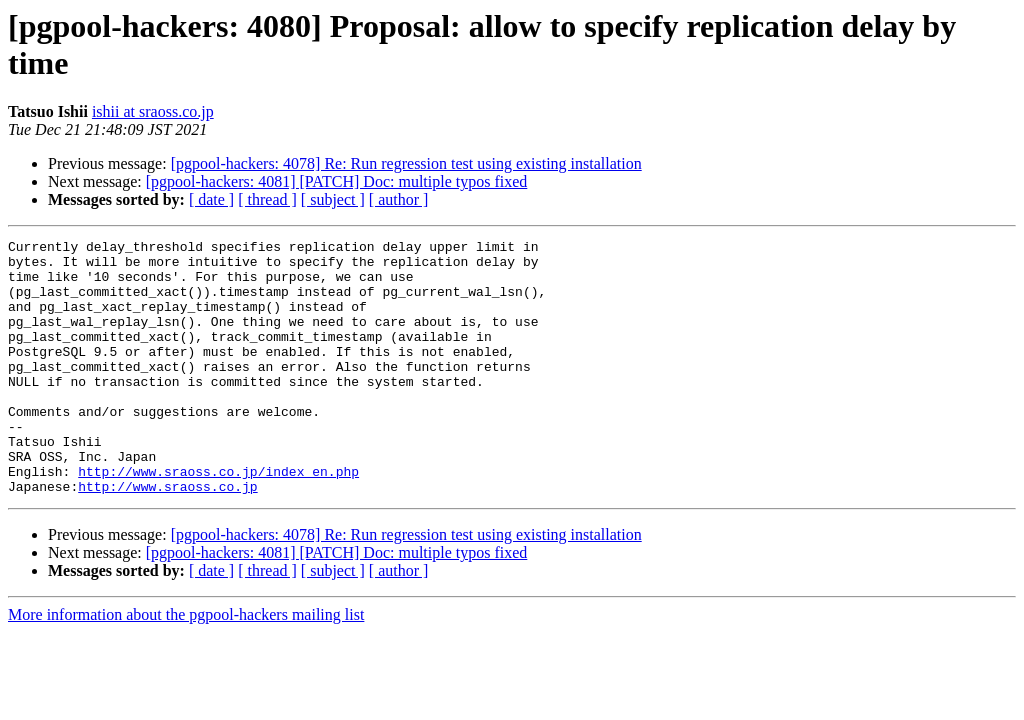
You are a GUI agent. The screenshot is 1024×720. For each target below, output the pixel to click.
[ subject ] (333, 199)
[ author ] (399, 199)
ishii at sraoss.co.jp (153, 111)
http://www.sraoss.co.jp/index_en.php (218, 519)
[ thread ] (267, 199)
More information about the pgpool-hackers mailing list (186, 665)
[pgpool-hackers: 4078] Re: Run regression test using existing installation (406, 163)
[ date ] (211, 199)
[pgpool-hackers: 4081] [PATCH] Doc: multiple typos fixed (337, 181)
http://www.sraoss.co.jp (167, 537)
